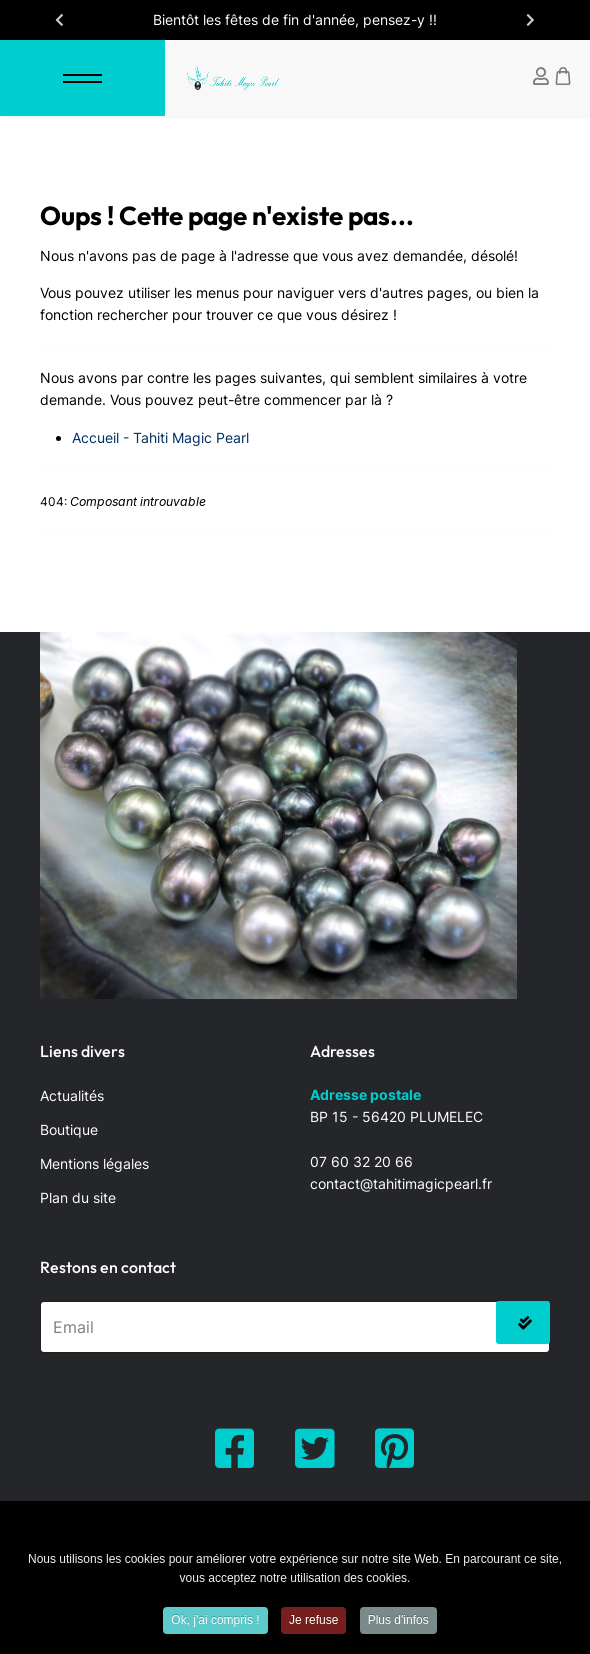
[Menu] (82, 78)
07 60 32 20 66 (361, 1161)
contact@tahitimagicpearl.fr (401, 1183)
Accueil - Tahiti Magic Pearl (160, 437)
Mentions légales (94, 1163)
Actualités (72, 1095)
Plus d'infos (398, 1624)
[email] (295, 1327)
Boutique (69, 1129)
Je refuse (313, 1624)
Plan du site (78, 1197)
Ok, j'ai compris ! (215, 1624)
